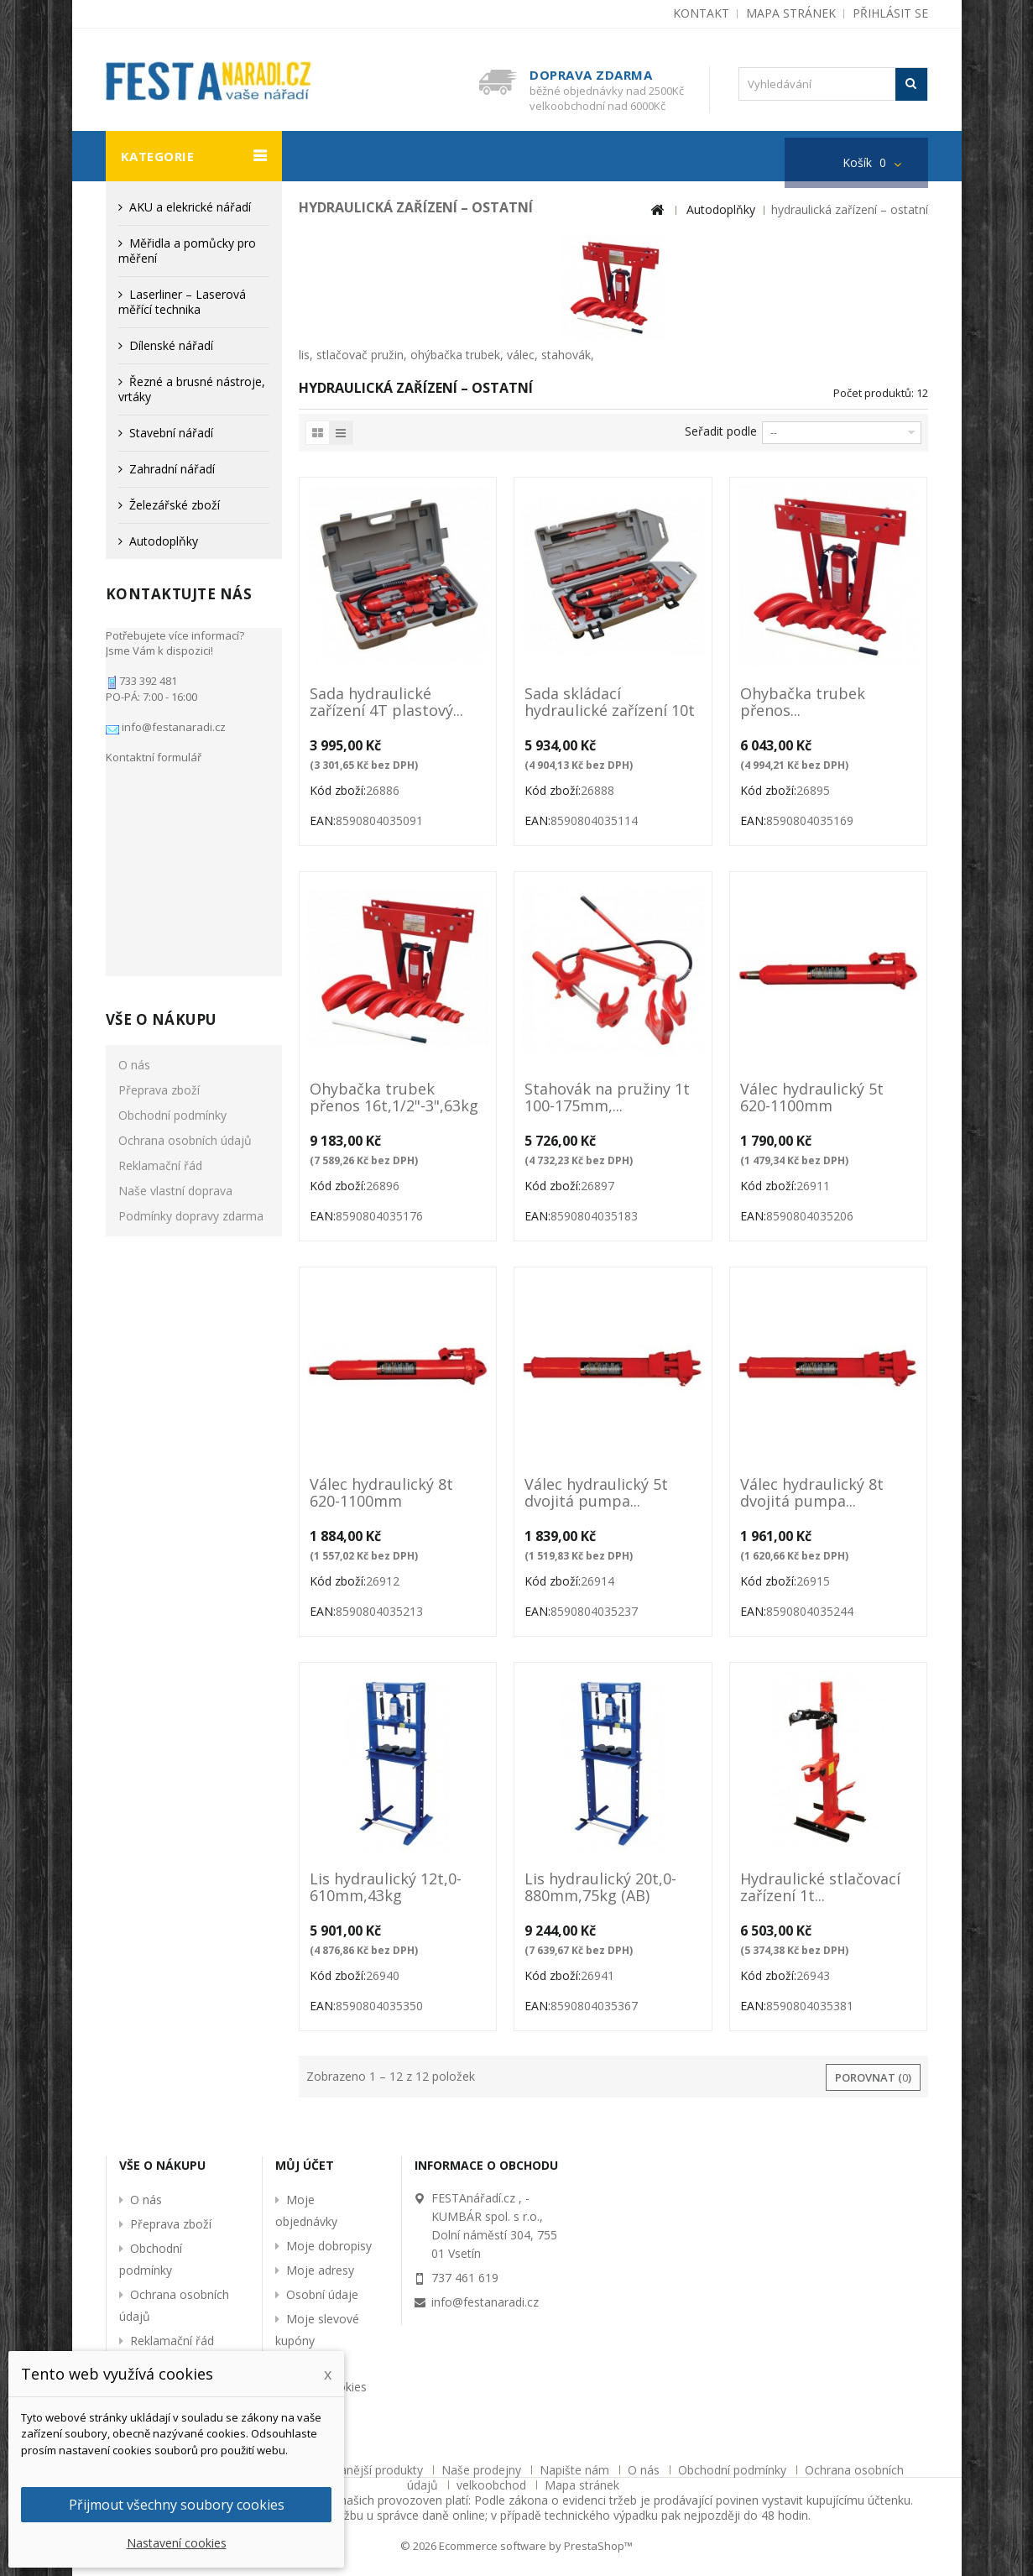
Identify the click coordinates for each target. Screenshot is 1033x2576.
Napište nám (576, 2470)
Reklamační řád (160, 937)
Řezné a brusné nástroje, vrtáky (191, 389)
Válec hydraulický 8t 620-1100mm (381, 1493)
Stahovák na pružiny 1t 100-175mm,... (607, 1098)
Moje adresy (320, 2270)
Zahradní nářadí (172, 469)
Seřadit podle (721, 431)
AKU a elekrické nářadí (190, 207)
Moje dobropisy (329, 2246)
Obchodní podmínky (172, 887)
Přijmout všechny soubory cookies (176, 2504)
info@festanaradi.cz (172, 718)
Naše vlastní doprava (175, 962)
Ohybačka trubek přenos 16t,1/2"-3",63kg (394, 1098)
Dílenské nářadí (171, 345)
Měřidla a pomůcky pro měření (187, 250)
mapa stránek (791, 13)
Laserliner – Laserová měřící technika (182, 301)
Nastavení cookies (177, 2543)
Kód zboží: (338, 790)
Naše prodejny (482, 2470)
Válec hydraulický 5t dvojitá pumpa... (596, 1493)
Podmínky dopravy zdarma (190, 987)
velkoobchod (493, 2485)
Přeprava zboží (159, 862)
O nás (134, 836)
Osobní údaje (322, 2294)
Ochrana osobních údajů (185, 912)
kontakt (701, 13)
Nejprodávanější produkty (354, 2470)
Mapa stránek (582, 2485)
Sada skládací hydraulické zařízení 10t (609, 702)
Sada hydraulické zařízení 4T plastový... (386, 702)
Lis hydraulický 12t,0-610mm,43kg (386, 1887)
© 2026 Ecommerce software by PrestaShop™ (516, 2545)
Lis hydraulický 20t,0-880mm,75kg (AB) (600, 1887)
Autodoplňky (163, 541)
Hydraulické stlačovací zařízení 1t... (820, 1887)
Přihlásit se (890, 13)
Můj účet (304, 2165)
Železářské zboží (174, 505)
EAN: (323, 820)
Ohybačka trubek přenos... (802, 702)
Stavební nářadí (171, 433)
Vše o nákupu (161, 791)
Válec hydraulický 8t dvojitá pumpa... (812, 1493)
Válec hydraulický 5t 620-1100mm (812, 1098)
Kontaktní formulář (153, 748)
